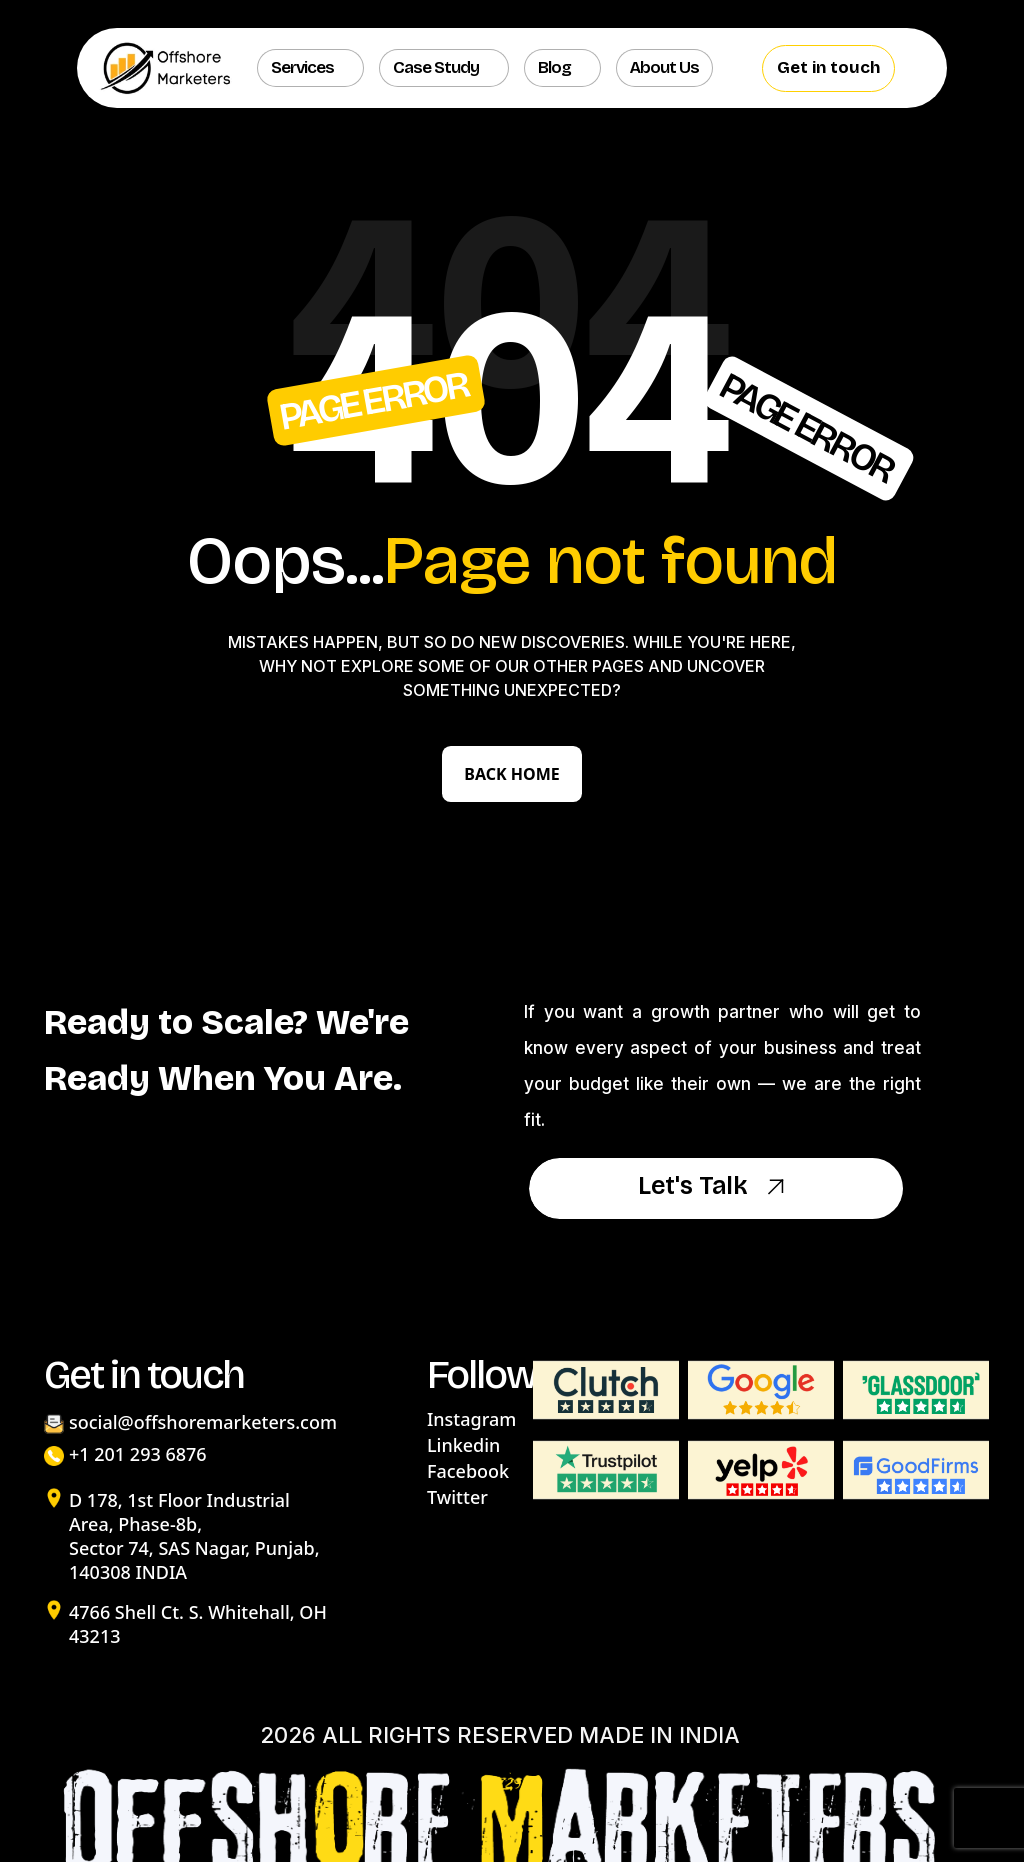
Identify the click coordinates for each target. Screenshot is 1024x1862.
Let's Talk (716, 1188)
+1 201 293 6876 (138, 1454)
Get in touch (828, 67)
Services (302, 67)
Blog (554, 67)
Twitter (457, 1497)
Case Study (436, 67)
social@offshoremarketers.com (203, 1422)
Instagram (471, 1419)
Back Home (511, 774)
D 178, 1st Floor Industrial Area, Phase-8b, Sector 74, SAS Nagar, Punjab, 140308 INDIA (194, 1536)
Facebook (468, 1471)
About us (664, 67)
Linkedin (463, 1445)
